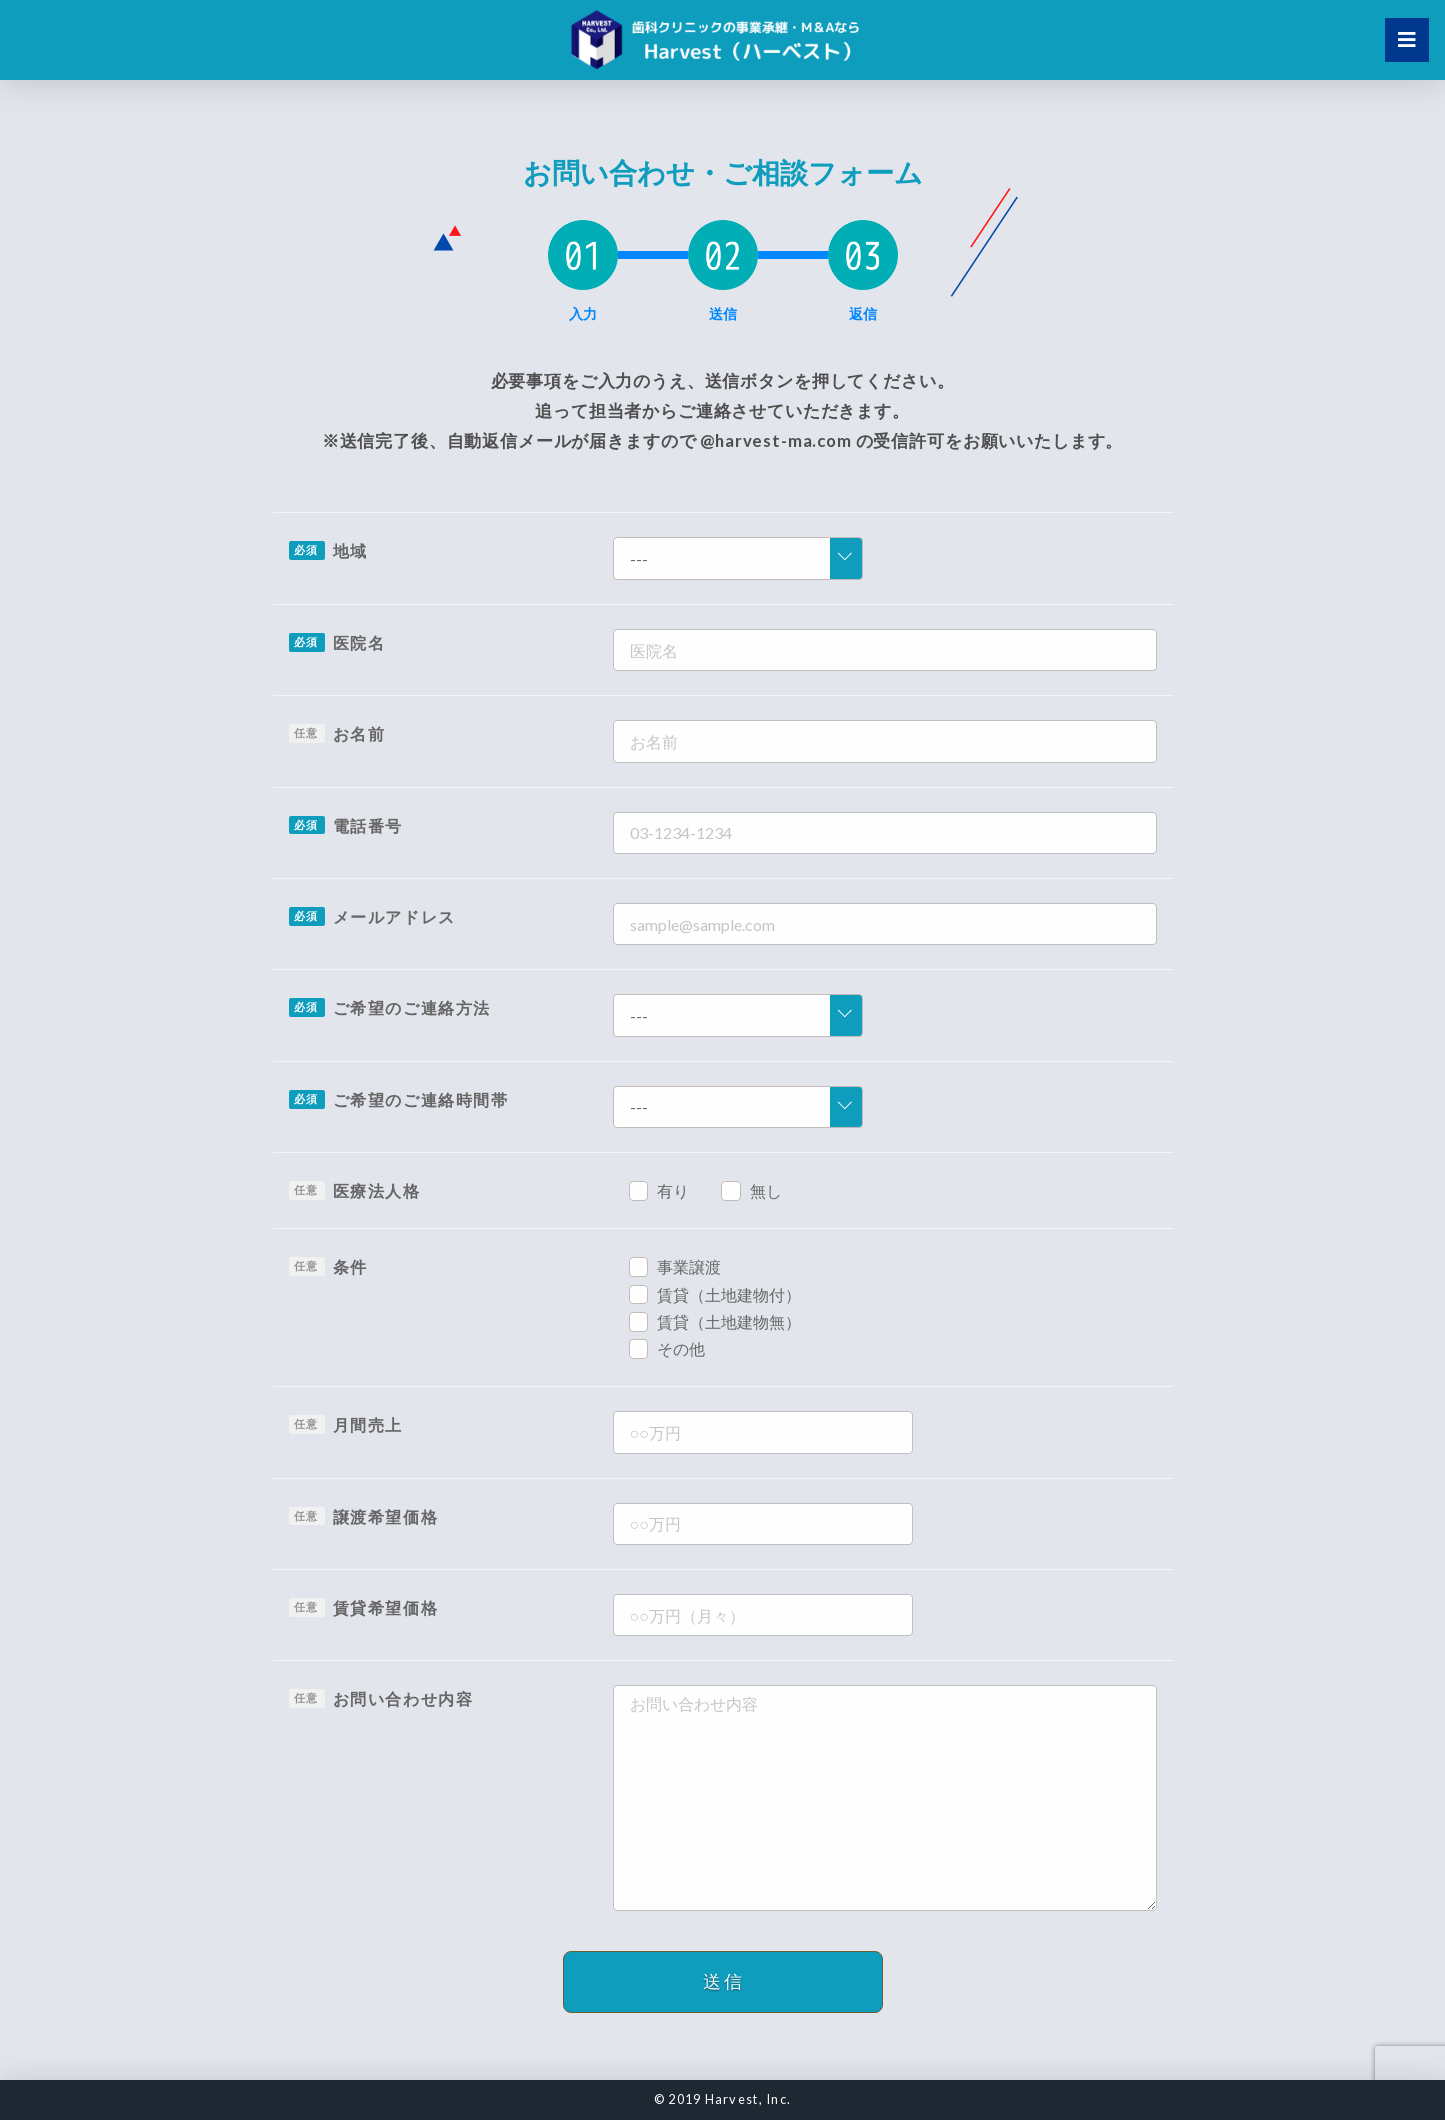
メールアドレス (394, 916)
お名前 (359, 733)
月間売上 (368, 1424)
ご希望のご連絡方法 (412, 1007)
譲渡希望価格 (386, 1516)
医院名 (359, 642)
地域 (350, 550)
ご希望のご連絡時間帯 (421, 1099)
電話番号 (368, 825)
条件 (350, 1266)
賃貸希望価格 (386, 1607)
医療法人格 (377, 1190)
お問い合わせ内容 (403, 1698)
